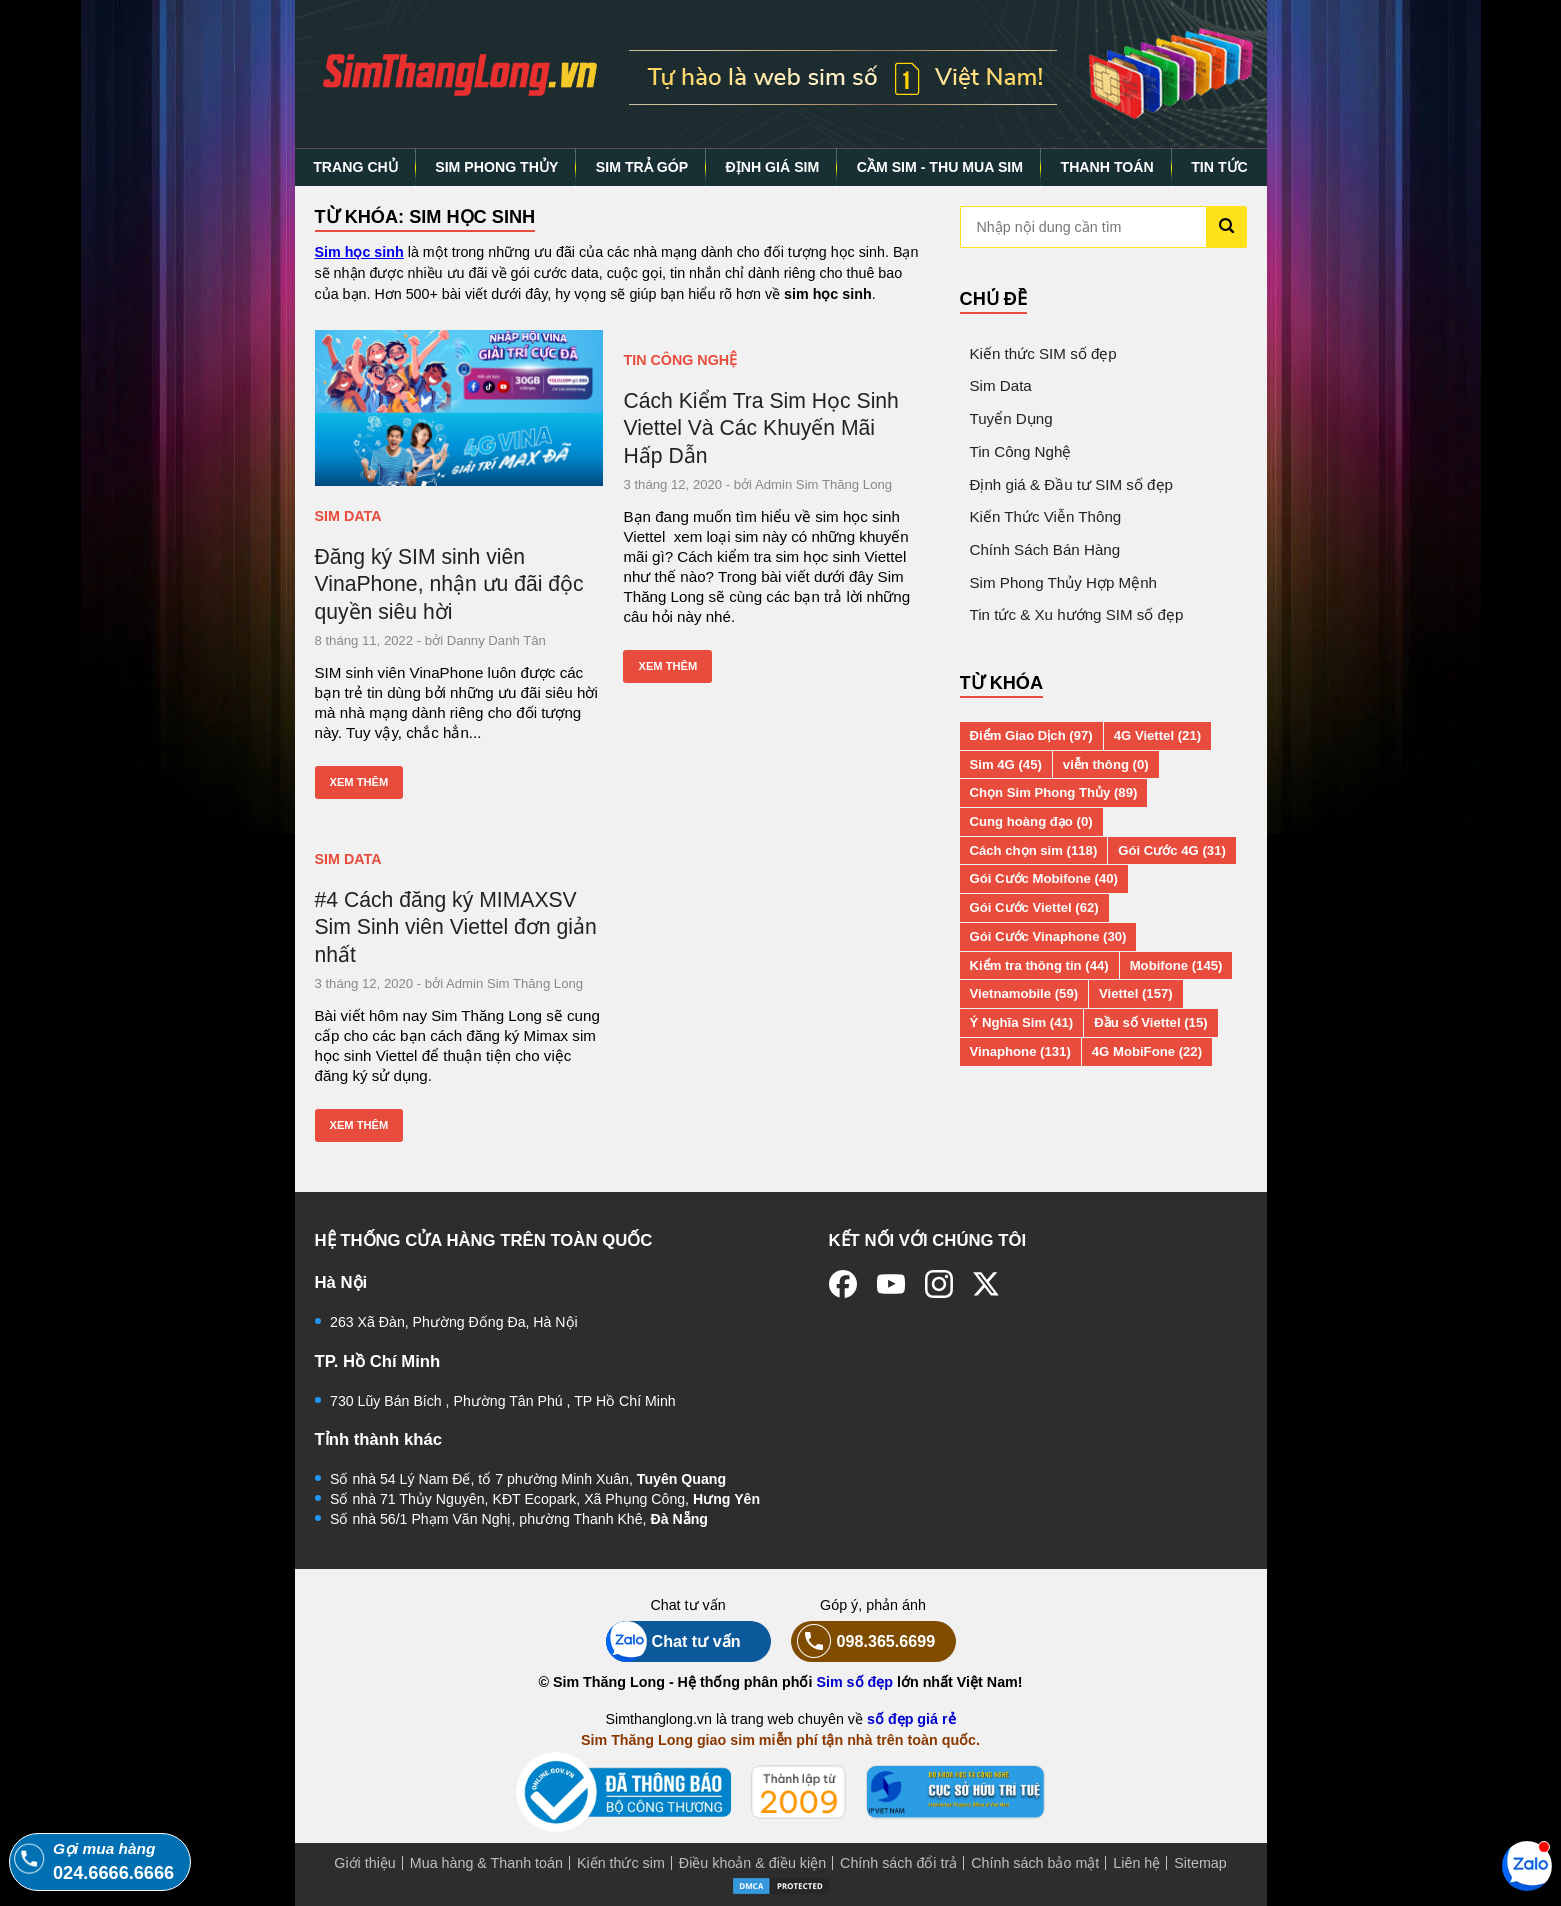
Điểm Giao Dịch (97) (1031, 735)
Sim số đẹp (854, 1682)
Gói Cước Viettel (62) (1034, 907)
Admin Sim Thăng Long (823, 484)
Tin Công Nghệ (680, 360)
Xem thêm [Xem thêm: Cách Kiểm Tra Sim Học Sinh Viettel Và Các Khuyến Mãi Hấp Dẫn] (667, 666)
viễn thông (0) (1106, 764)
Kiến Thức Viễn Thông (1046, 516)
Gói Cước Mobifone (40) (1044, 878)
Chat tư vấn (673, 1641)
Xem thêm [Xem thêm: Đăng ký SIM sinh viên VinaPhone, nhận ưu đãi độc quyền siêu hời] (359, 782)
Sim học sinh (359, 252)
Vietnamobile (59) (1024, 993)
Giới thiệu (365, 1863)
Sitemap (1200, 1863)
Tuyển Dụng (1011, 418)
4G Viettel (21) (1157, 735)
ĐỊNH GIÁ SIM (773, 167)
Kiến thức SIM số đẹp (1043, 353)
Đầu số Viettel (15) (1150, 1022)
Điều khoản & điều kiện (752, 1863)
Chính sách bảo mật (1035, 1863)
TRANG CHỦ (355, 167)
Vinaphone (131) (1020, 1051)
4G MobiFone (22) (1147, 1051)
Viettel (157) (1136, 993)
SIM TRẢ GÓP (642, 167)
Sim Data (348, 516)
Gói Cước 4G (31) (1172, 850)
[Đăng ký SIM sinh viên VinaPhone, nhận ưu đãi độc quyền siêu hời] (459, 408)
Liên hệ (1136, 1863)
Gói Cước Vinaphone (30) (1048, 936)
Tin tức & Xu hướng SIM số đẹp (1077, 614)
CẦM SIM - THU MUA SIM (940, 167)
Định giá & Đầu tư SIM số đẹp (1071, 484)
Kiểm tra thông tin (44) (1039, 965)
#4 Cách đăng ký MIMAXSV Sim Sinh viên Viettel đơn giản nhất (456, 927)
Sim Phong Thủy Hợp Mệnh (1063, 582)
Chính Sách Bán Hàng (1045, 549)
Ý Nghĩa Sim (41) (1022, 1022)
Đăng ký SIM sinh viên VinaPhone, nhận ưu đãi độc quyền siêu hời (449, 584)
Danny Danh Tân (496, 640)
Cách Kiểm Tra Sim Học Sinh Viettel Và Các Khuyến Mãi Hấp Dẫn (760, 428)
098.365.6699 (863, 1641)
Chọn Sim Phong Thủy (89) (1054, 792)
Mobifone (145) (1176, 965)
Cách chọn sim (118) (1034, 850)
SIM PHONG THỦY (496, 167)
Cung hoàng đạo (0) (1031, 821)
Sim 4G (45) (1006, 764)
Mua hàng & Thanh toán (486, 1863)
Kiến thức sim (621, 1863)
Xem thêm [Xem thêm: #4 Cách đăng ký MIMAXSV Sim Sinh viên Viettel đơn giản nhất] (359, 1125)
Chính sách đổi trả (898, 1863)
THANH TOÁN (1107, 167)
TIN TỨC (1219, 167)
